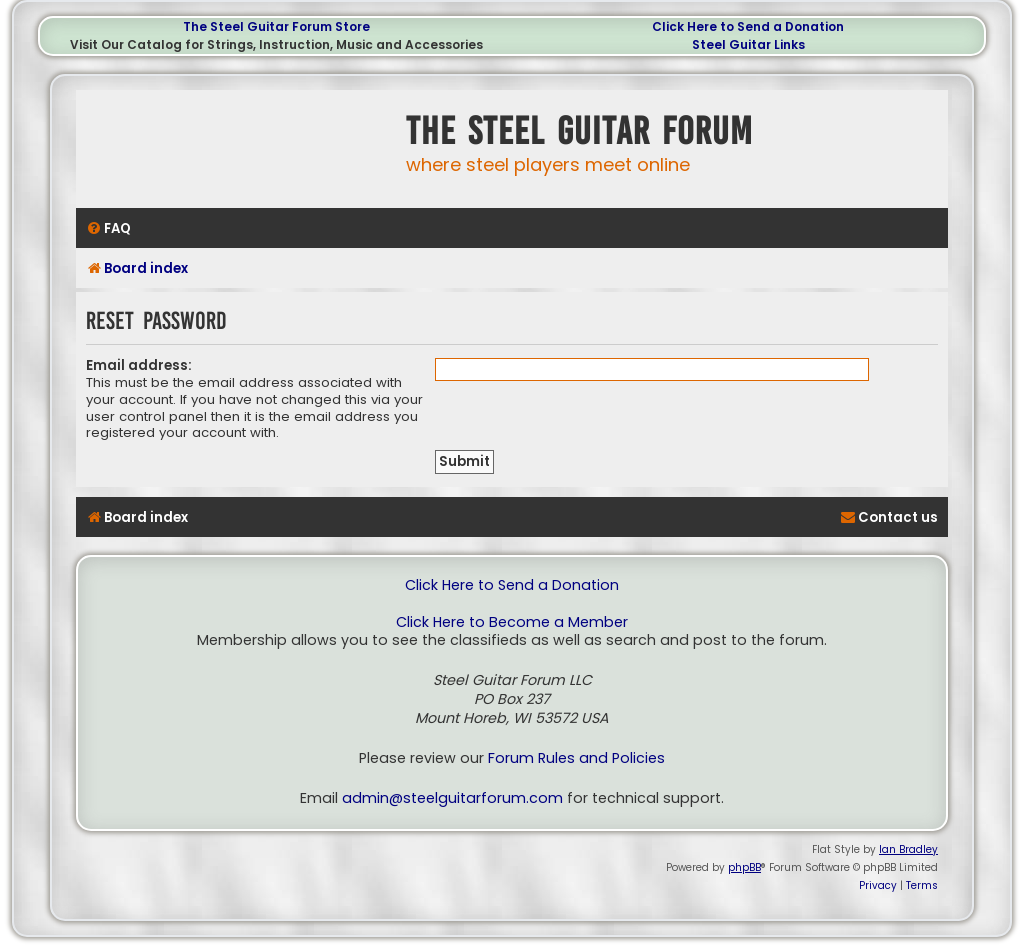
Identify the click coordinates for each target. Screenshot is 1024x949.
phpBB (744, 867)
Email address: (139, 365)
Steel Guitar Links (748, 44)
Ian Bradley (908, 849)
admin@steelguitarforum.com (452, 798)
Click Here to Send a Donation (748, 26)
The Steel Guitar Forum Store (276, 26)
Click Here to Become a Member (512, 622)
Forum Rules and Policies (576, 758)
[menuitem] (108, 228)
